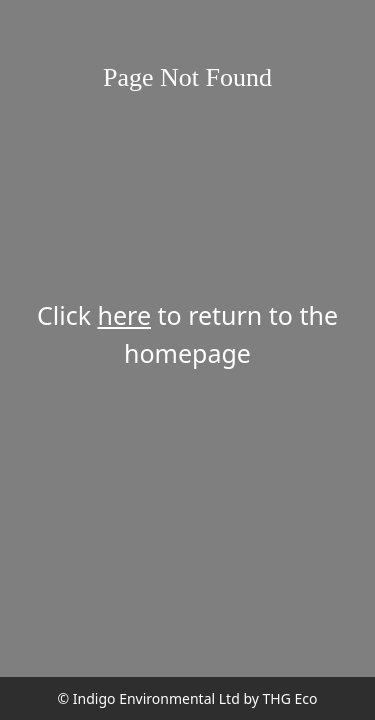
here (124, 315)
